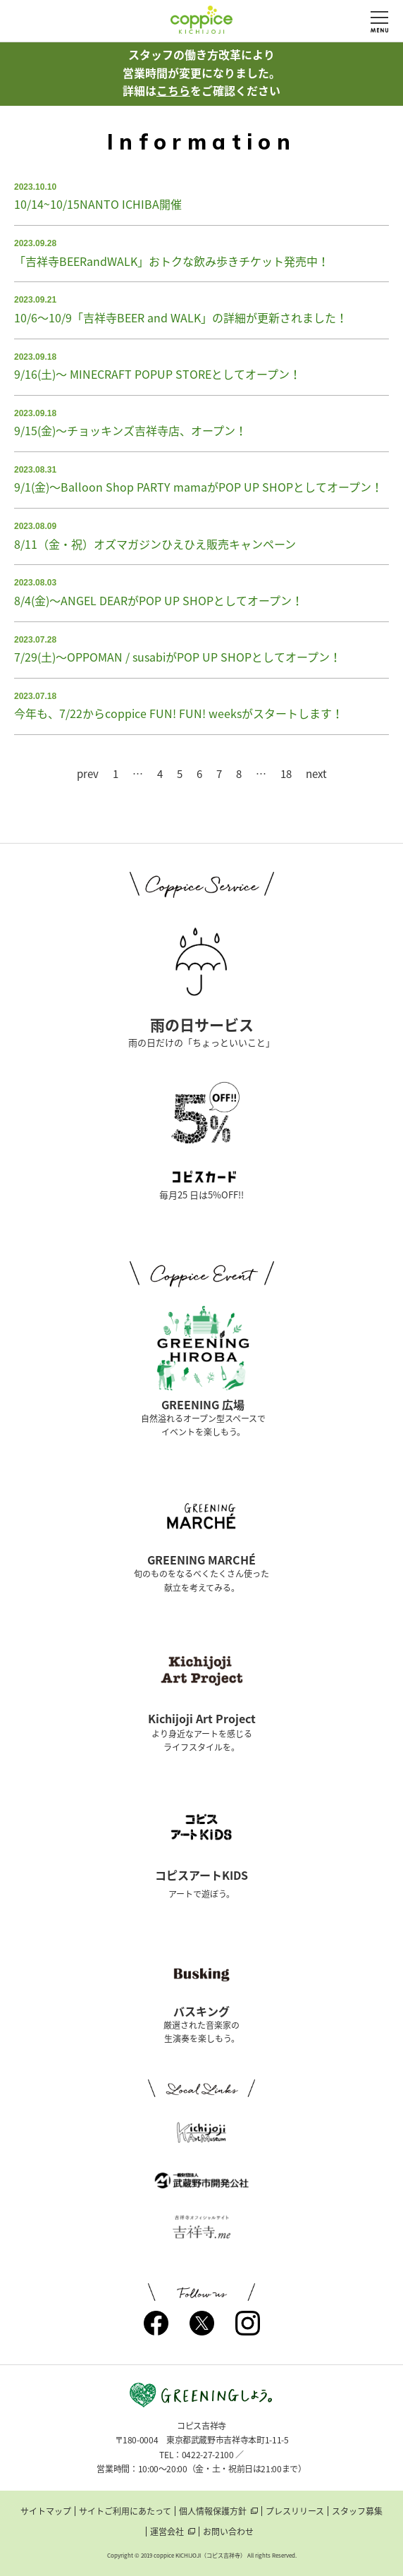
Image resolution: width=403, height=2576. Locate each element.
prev (88, 774)
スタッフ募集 (357, 2511)
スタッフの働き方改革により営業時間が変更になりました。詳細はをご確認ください (201, 72)
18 (286, 774)
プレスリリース (295, 2511)
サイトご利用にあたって (125, 2511)
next (316, 774)
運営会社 (167, 2531)
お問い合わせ (228, 2531)
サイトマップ (45, 2511)
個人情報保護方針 (213, 2511)
